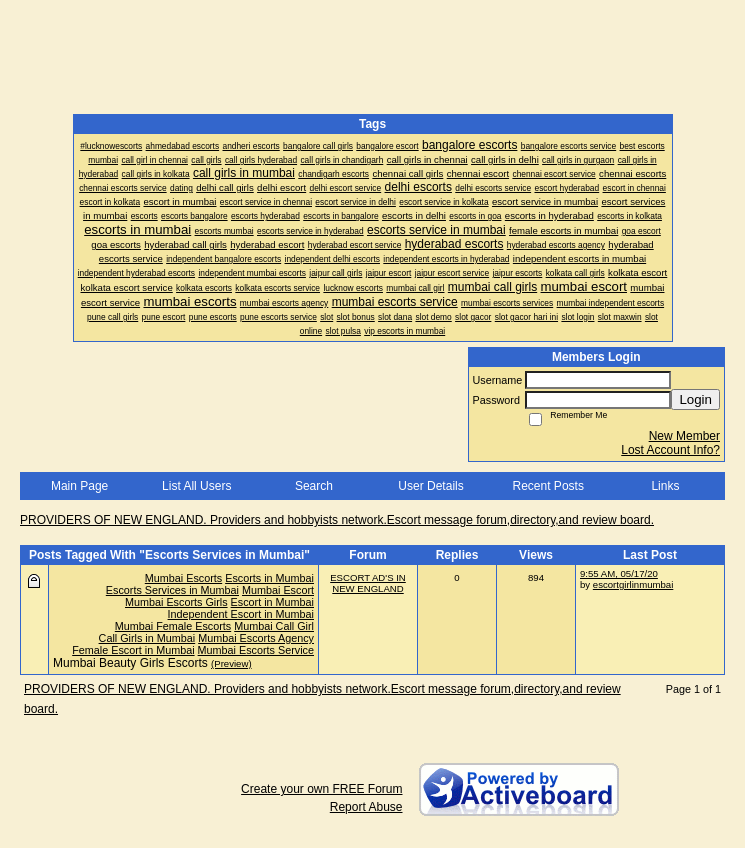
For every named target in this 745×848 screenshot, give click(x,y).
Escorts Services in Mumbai (172, 590)
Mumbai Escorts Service (256, 650)
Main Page (79, 486)
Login (695, 399)
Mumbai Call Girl (274, 626)
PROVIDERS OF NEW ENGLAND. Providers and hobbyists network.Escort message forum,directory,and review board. (337, 520)
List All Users (196, 486)
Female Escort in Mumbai (133, 650)
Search (314, 486)
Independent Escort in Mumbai (241, 614)
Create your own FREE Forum (321, 789)
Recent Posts (548, 486)
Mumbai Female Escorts (173, 626)
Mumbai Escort (278, 590)
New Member (684, 436)
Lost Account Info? (670, 450)
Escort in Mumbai (272, 602)
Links (665, 486)
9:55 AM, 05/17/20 (619, 573)
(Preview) (231, 663)
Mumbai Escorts (183, 578)
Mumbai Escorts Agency (256, 638)
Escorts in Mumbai (269, 578)
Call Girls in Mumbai (147, 638)
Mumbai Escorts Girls (176, 602)
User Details (430, 486)
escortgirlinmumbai (633, 584)
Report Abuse (366, 807)
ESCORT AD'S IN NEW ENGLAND (368, 583)
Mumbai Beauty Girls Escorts (130, 663)
